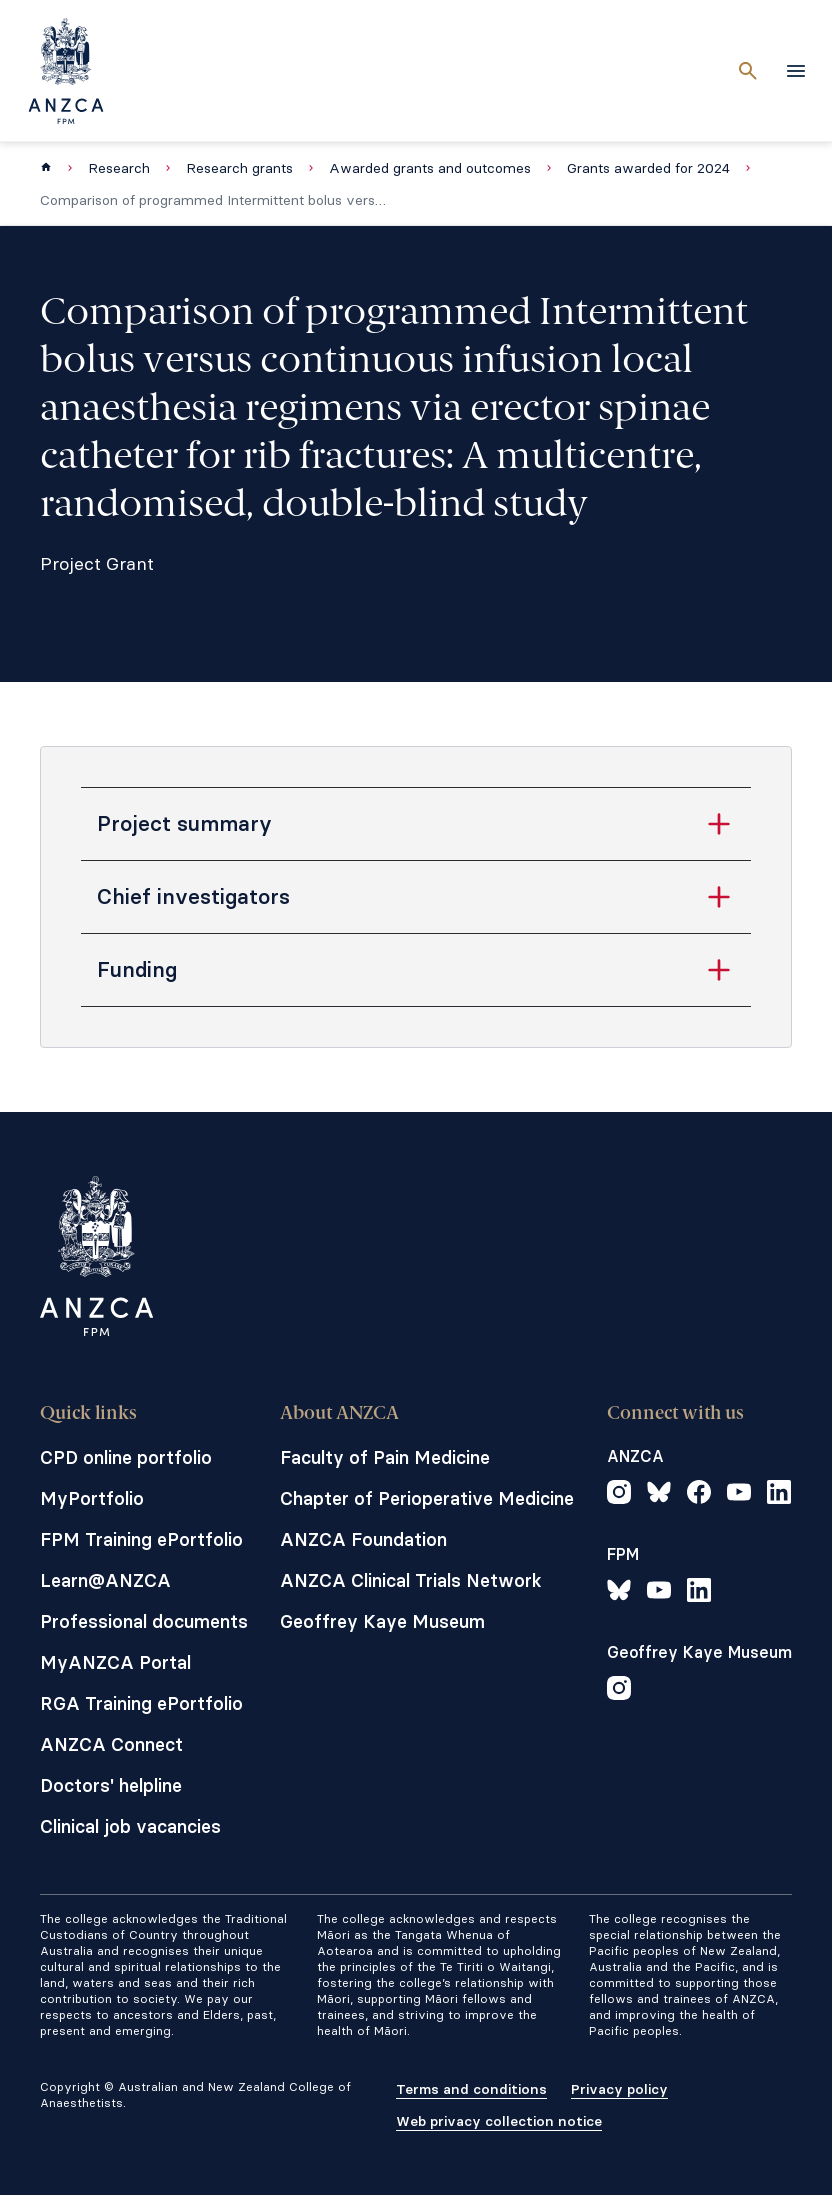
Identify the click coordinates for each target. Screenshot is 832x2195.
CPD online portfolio (126, 1457)
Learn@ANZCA (105, 1580)
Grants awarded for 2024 (648, 168)
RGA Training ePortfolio (141, 1703)
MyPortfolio (92, 1498)
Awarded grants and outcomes (430, 168)
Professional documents (144, 1621)
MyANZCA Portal (115, 1662)
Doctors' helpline (111, 1785)
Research (119, 168)
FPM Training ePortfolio (141, 1539)
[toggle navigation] (796, 71)
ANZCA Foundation (363, 1539)
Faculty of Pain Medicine (385, 1457)
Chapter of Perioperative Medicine (427, 1498)
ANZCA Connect (111, 1744)
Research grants (239, 168)
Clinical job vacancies (130, 1826)
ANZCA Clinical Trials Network (411, 1580)
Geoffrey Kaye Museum (382, 1621)
